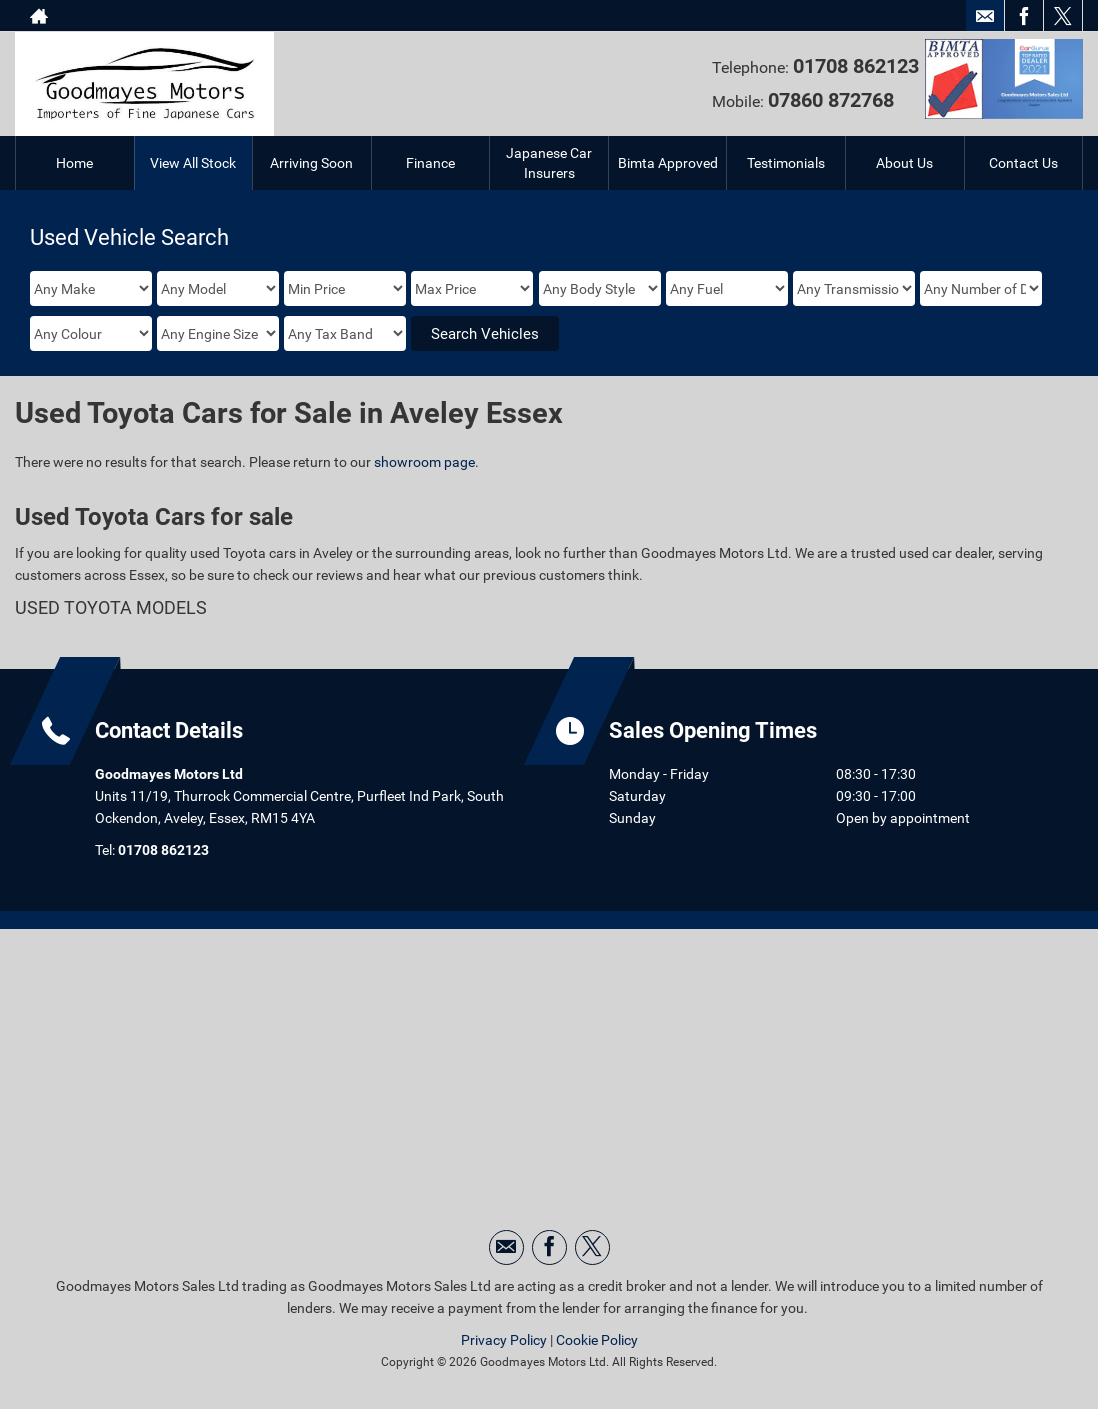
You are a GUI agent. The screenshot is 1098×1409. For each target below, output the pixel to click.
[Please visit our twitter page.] (1062, 16)
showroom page (424, 462)
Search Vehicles (485, 334)
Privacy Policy (504, 1340)
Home (74, 163)
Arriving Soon (311, 163)
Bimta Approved (668, 163)
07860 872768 (831, 100)
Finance (430, 163)
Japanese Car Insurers (549, 163)
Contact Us (1023, 163)
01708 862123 (163, 850)
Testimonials (786, 163)
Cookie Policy (597, 1340)
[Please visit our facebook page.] (1023, 16)
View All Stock (193, 163)
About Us (904, 163)
